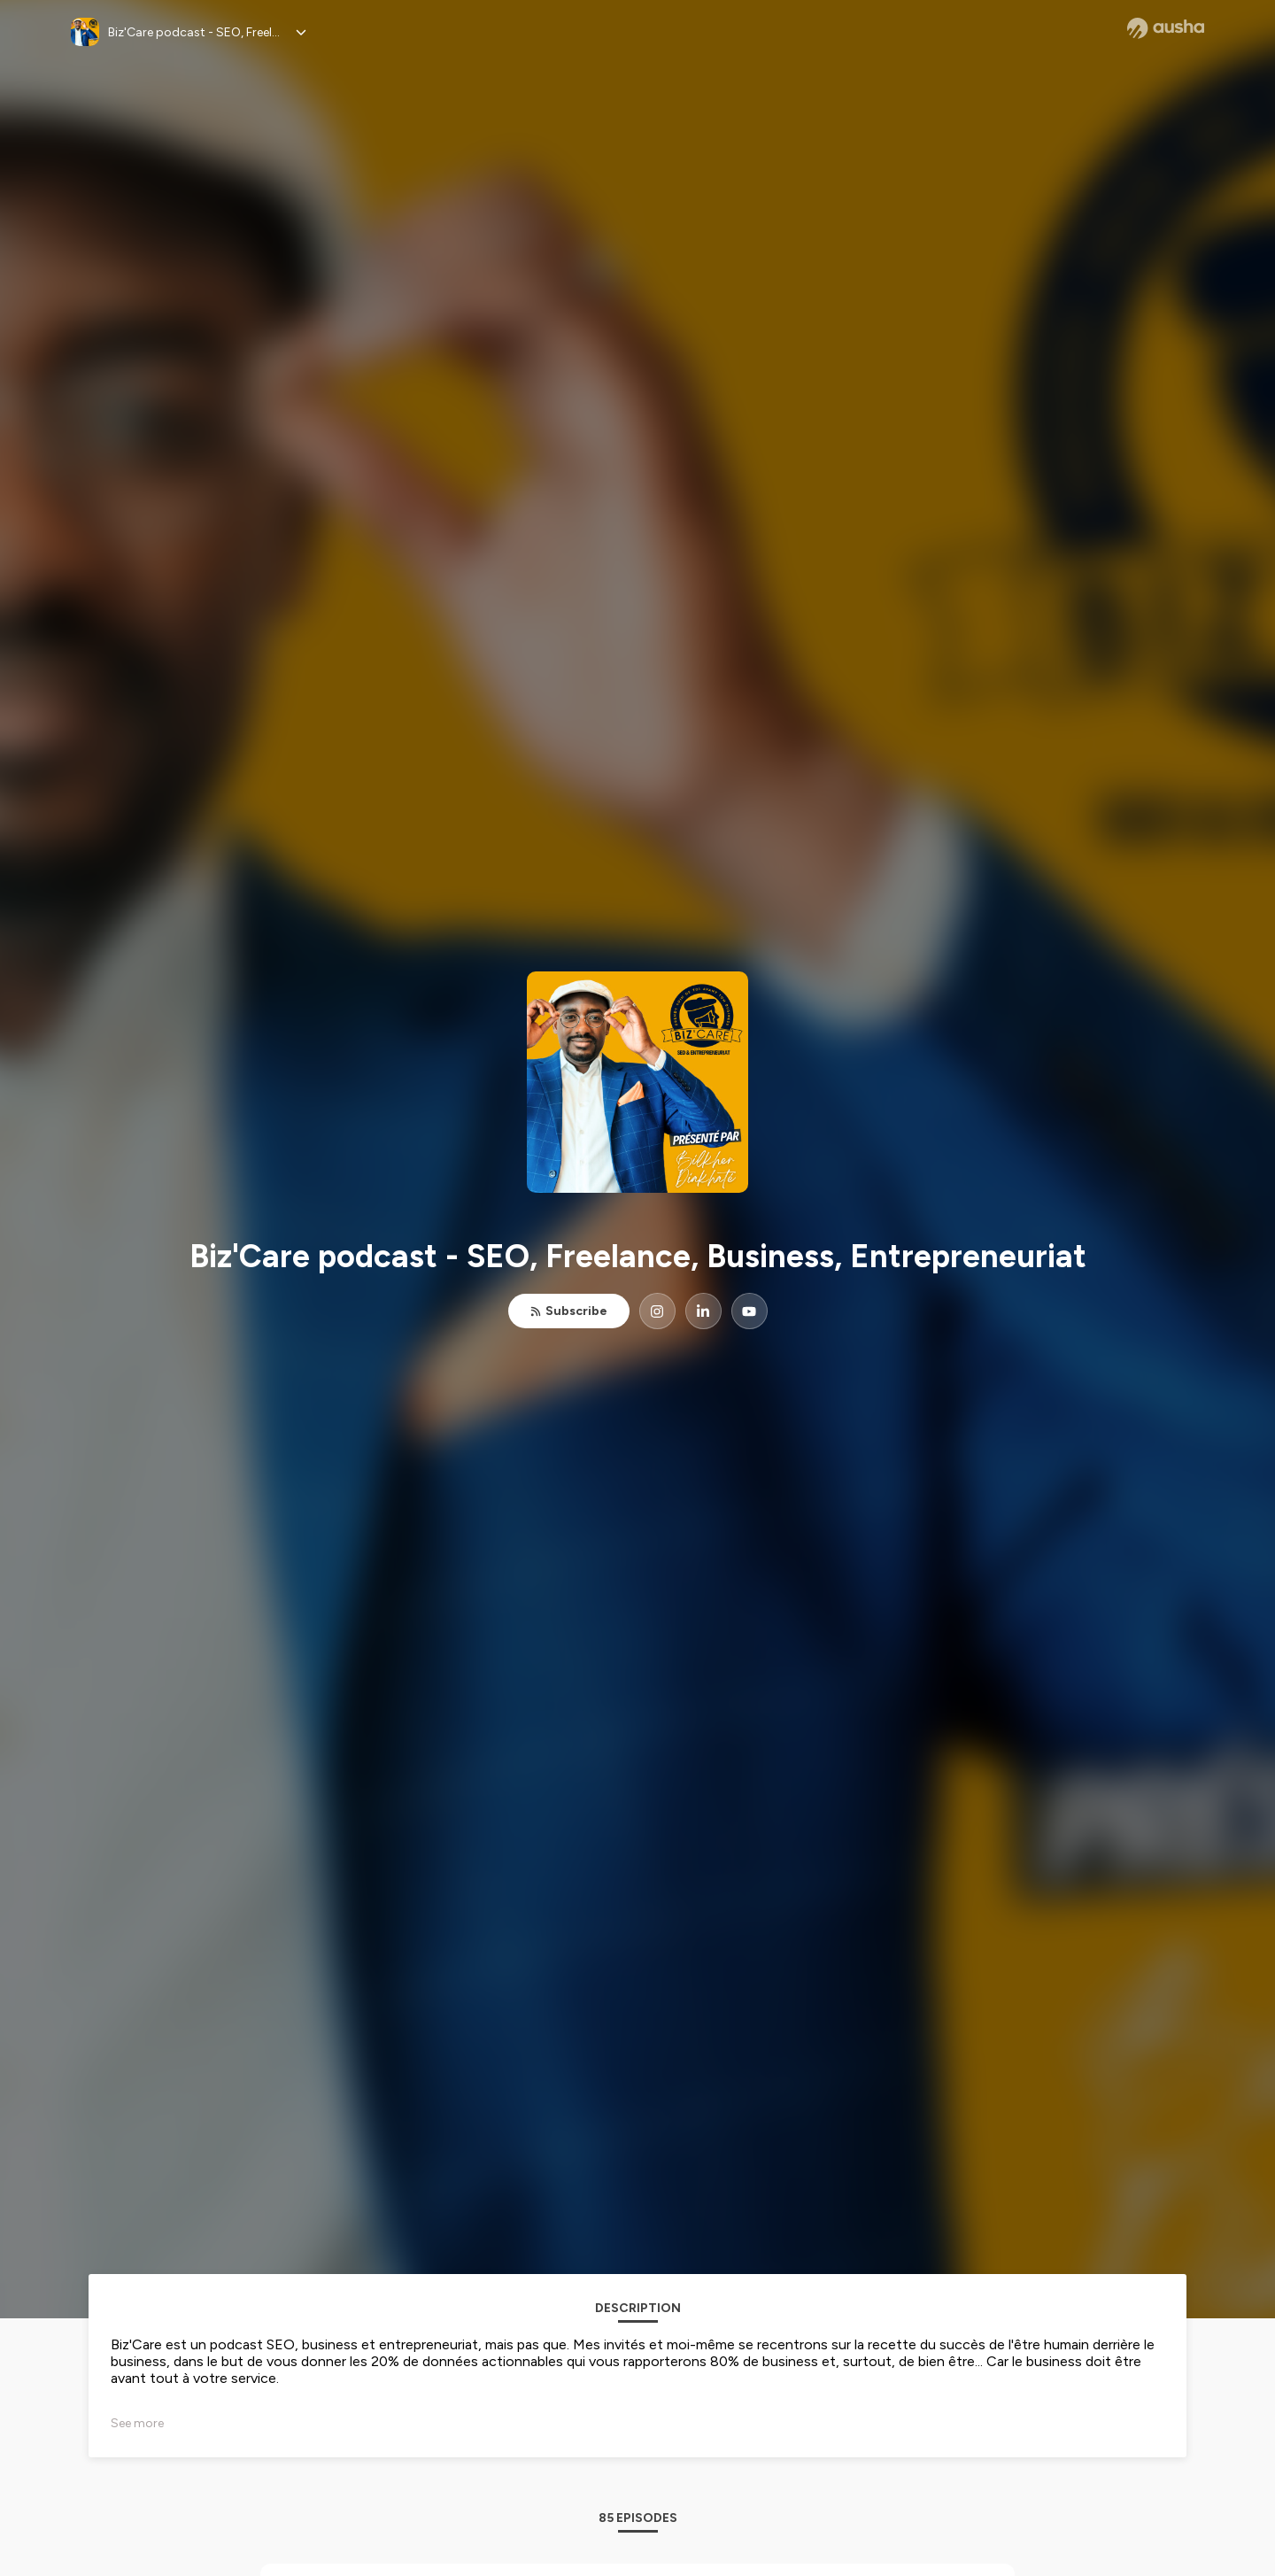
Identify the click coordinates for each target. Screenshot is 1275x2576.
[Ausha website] (1165, 28)
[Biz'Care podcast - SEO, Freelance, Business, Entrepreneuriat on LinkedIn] (703, 1311)
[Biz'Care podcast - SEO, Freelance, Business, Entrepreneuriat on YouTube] (749, 1311)
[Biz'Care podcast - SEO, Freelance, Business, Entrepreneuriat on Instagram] (657, 1311)
